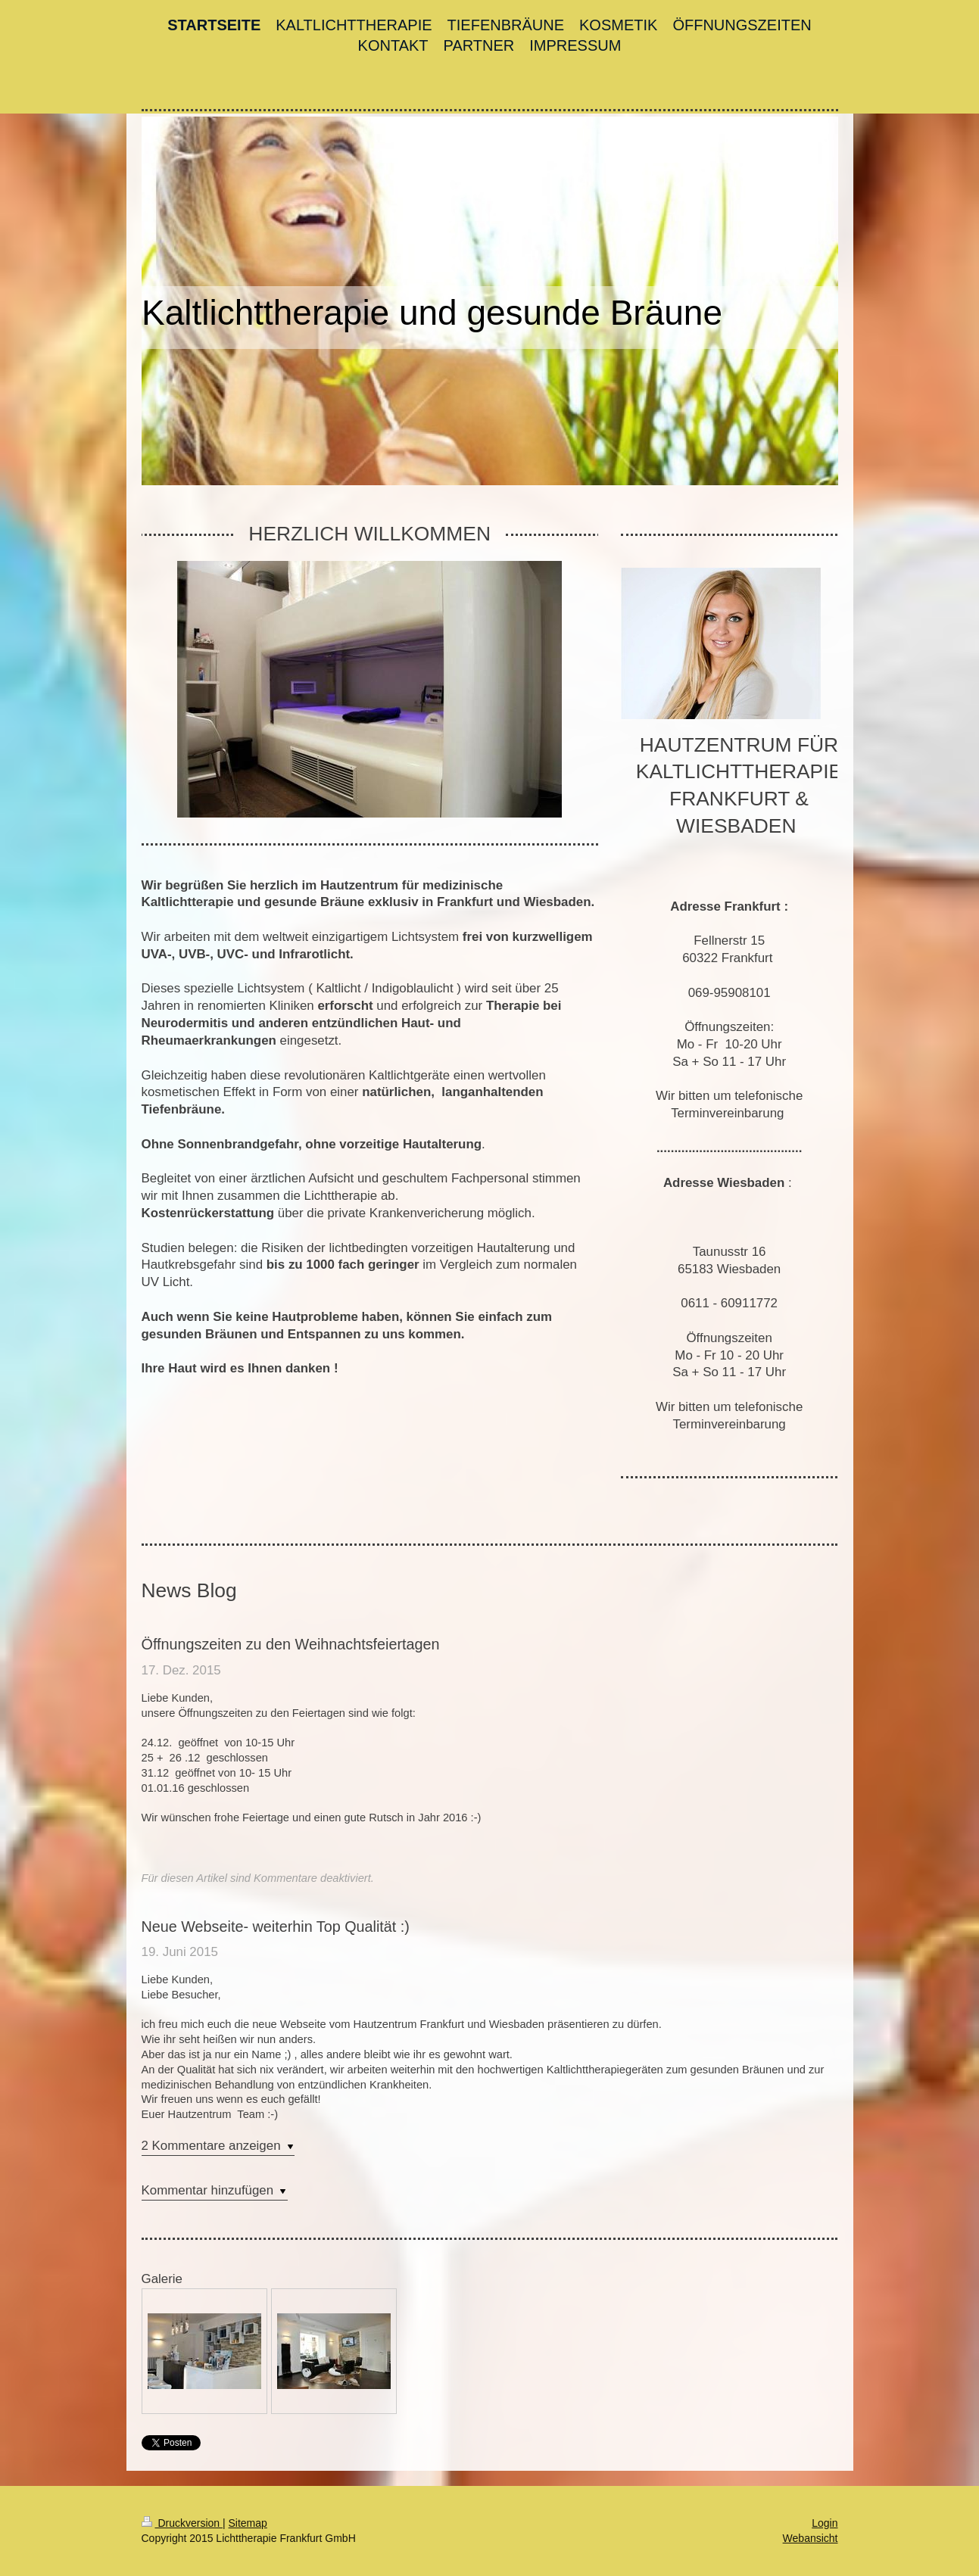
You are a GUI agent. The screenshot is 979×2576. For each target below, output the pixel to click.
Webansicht (810, 2538)
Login (824, 2523)
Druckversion (182, 2523)
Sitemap (248, 2523)
